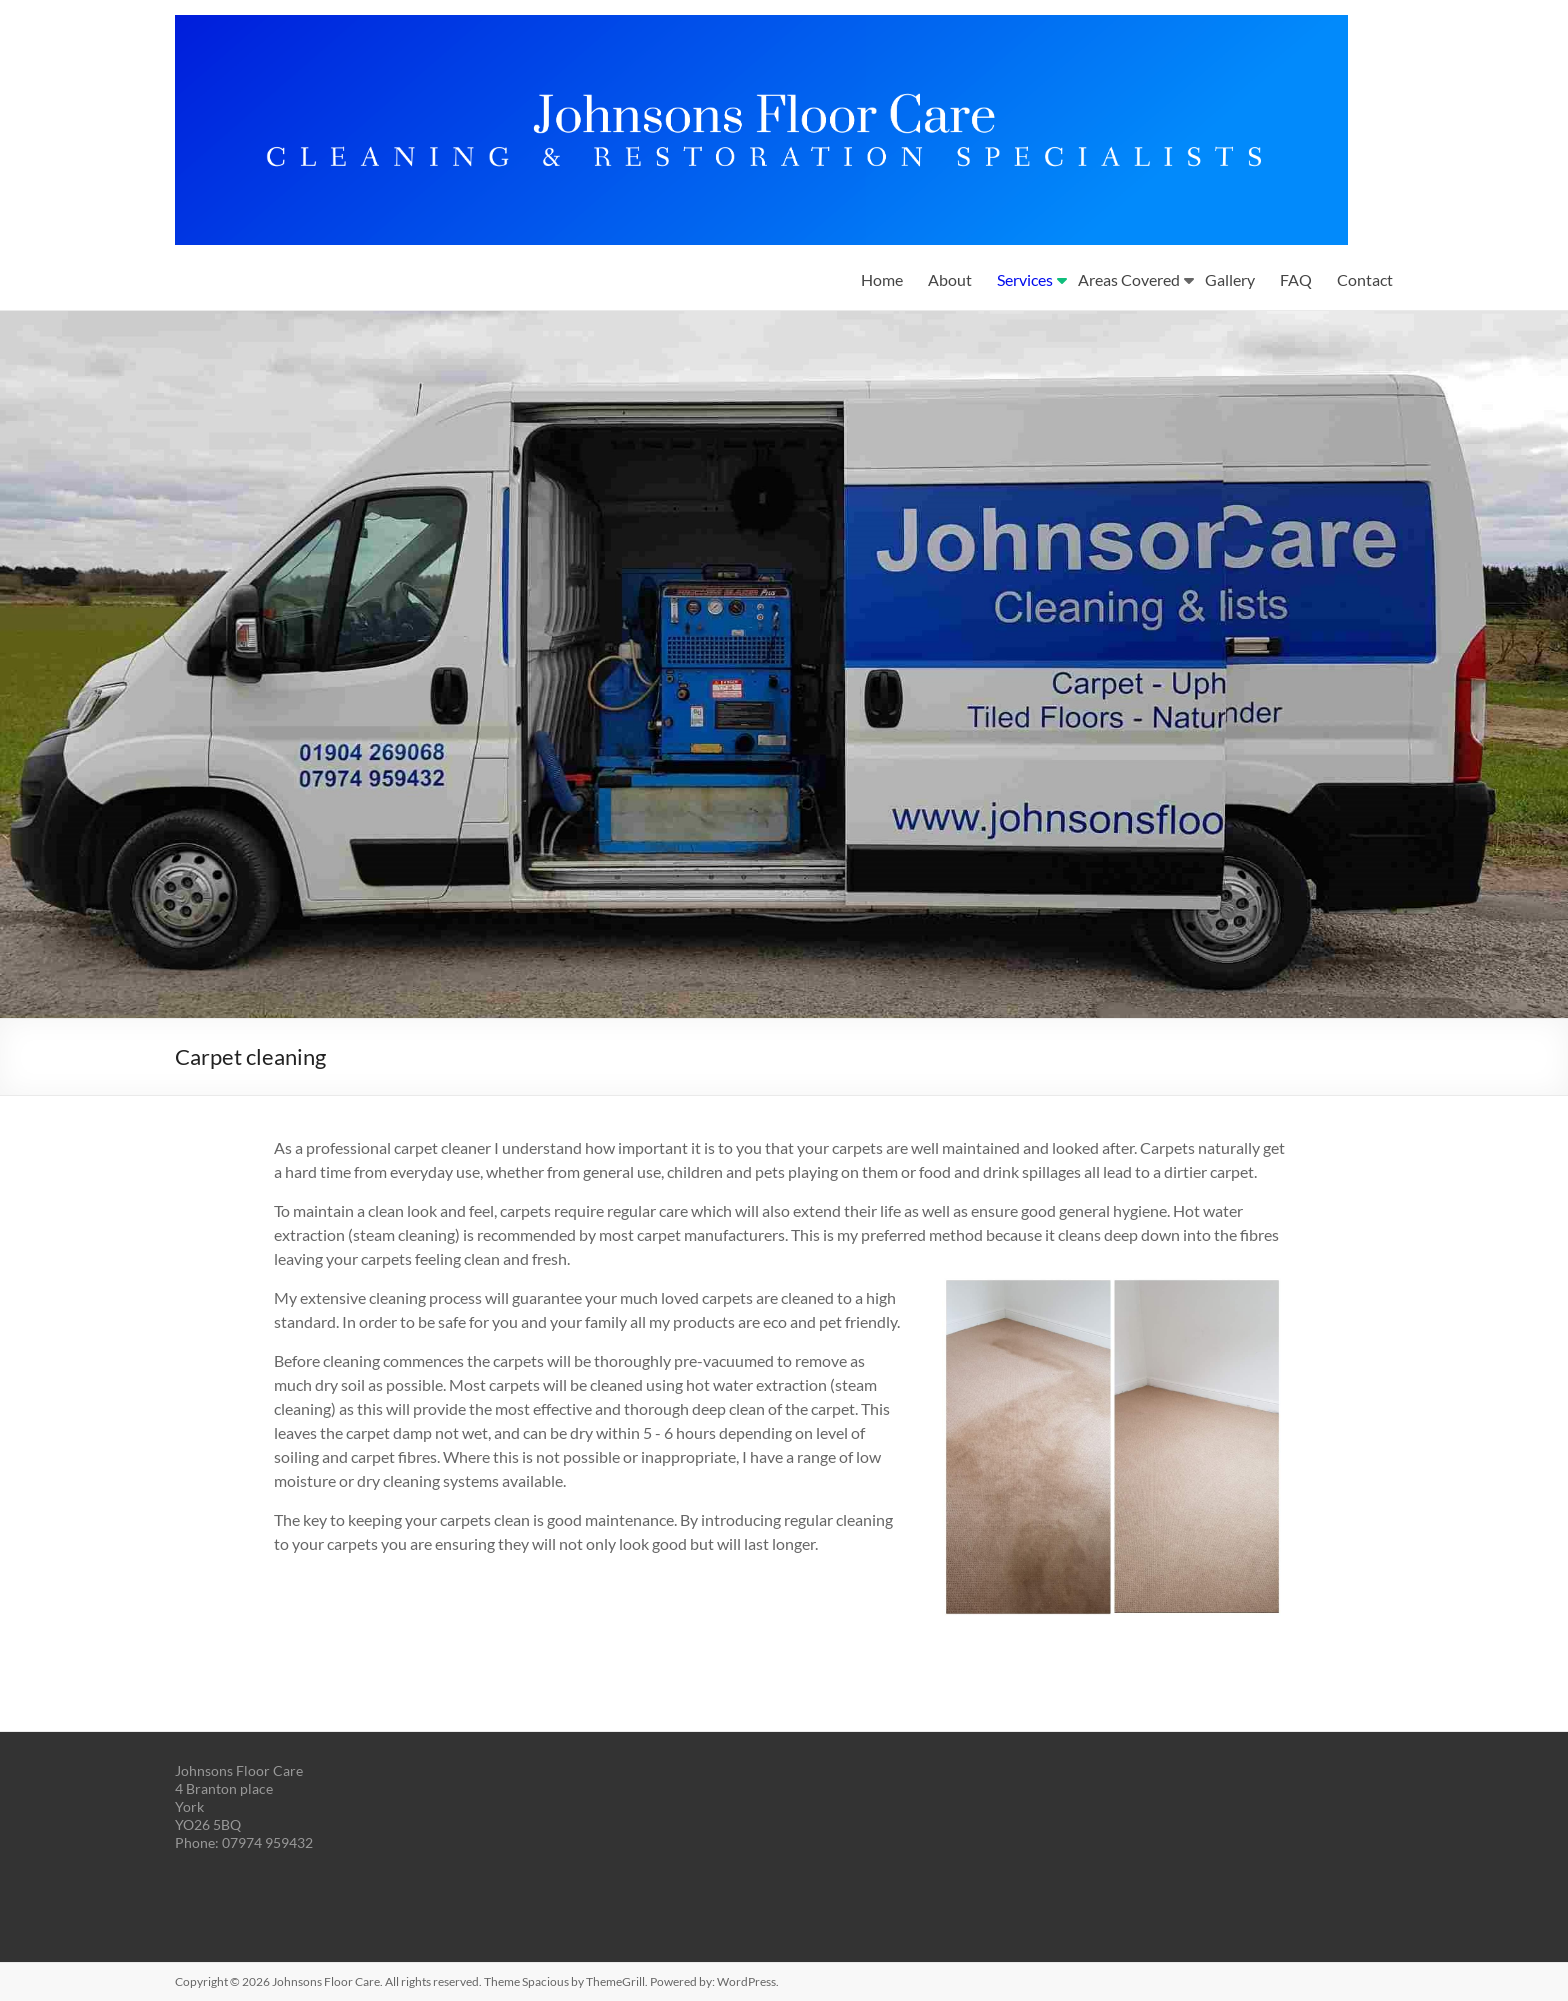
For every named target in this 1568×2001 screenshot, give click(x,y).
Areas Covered (1129, 279)
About (950, 279)
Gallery (1230, 279)
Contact (1365, 279)
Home (882, 279)
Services (1025, 279)
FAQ (1296, 279)
